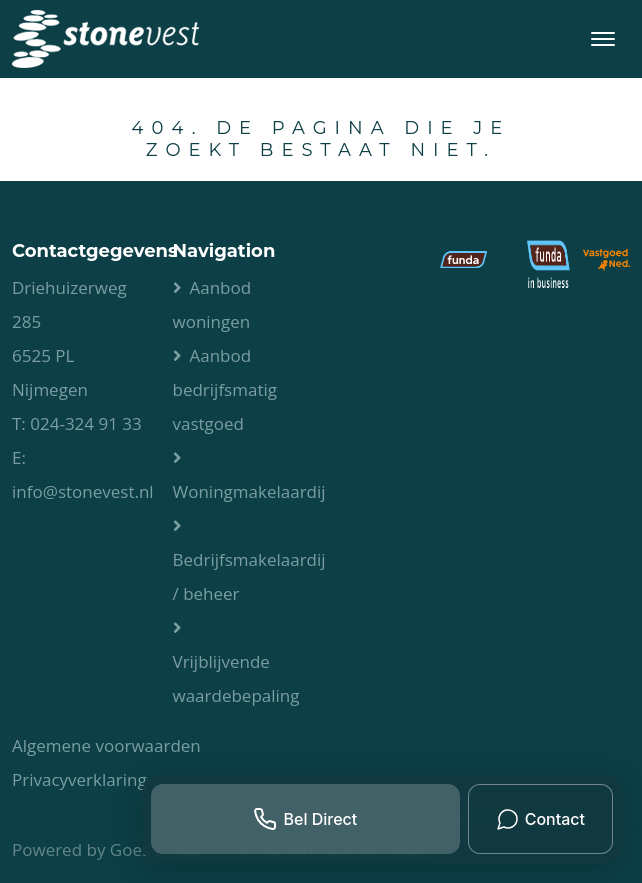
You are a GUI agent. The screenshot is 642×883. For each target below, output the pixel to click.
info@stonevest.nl (83, 491)
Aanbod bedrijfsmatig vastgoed (225, 389)
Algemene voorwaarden (106, 745)
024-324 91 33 (86, 423)
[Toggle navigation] (602, 39)
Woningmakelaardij (249, 491)
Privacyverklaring (79, 779)
